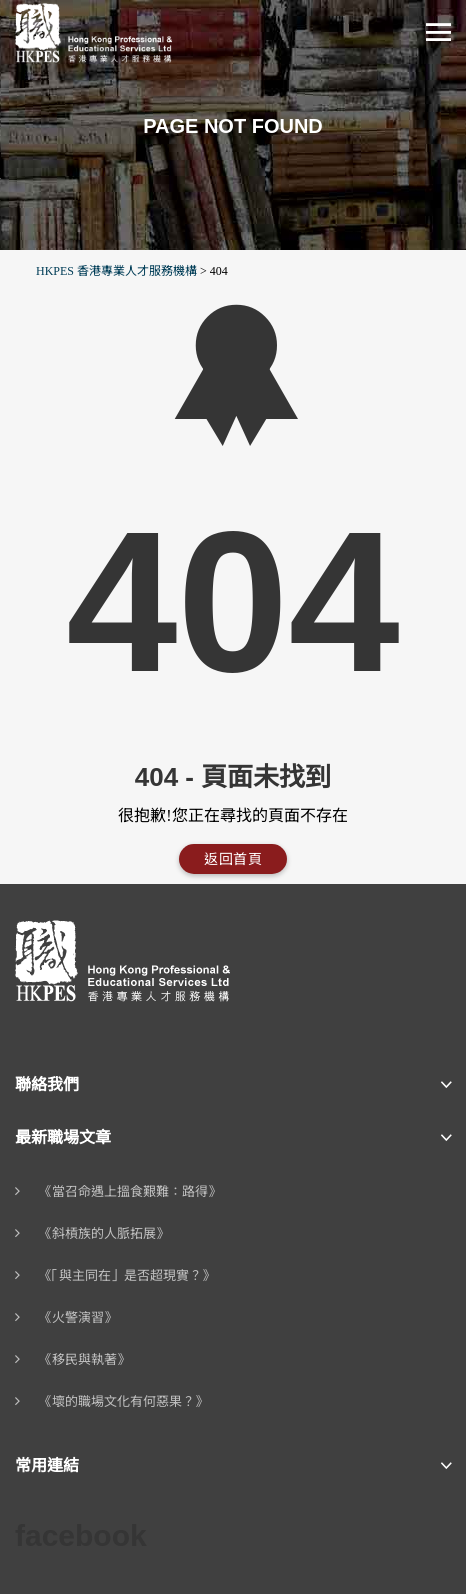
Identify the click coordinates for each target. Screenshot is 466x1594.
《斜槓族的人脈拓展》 (104, 1233)
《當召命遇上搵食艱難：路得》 (130, 1191)
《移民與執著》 (84, 1359)
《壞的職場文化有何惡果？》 (123, 1401)
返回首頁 (233, 859)
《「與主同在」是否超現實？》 (127, 1275)
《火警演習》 (78, 1317)
